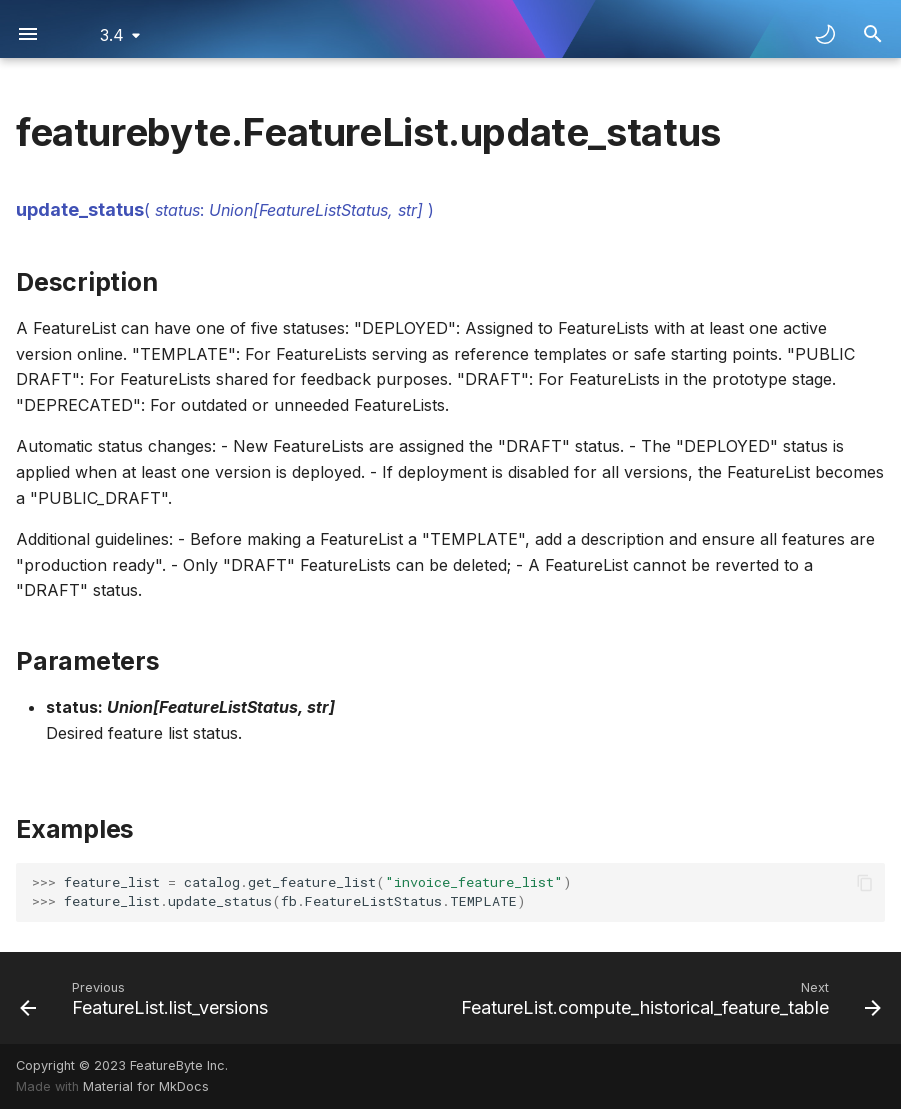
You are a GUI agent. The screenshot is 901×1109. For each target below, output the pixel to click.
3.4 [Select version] (112, 35)
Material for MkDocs (146, 1086)
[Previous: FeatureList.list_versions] (147, 998)
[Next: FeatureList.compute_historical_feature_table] (668, 998)
